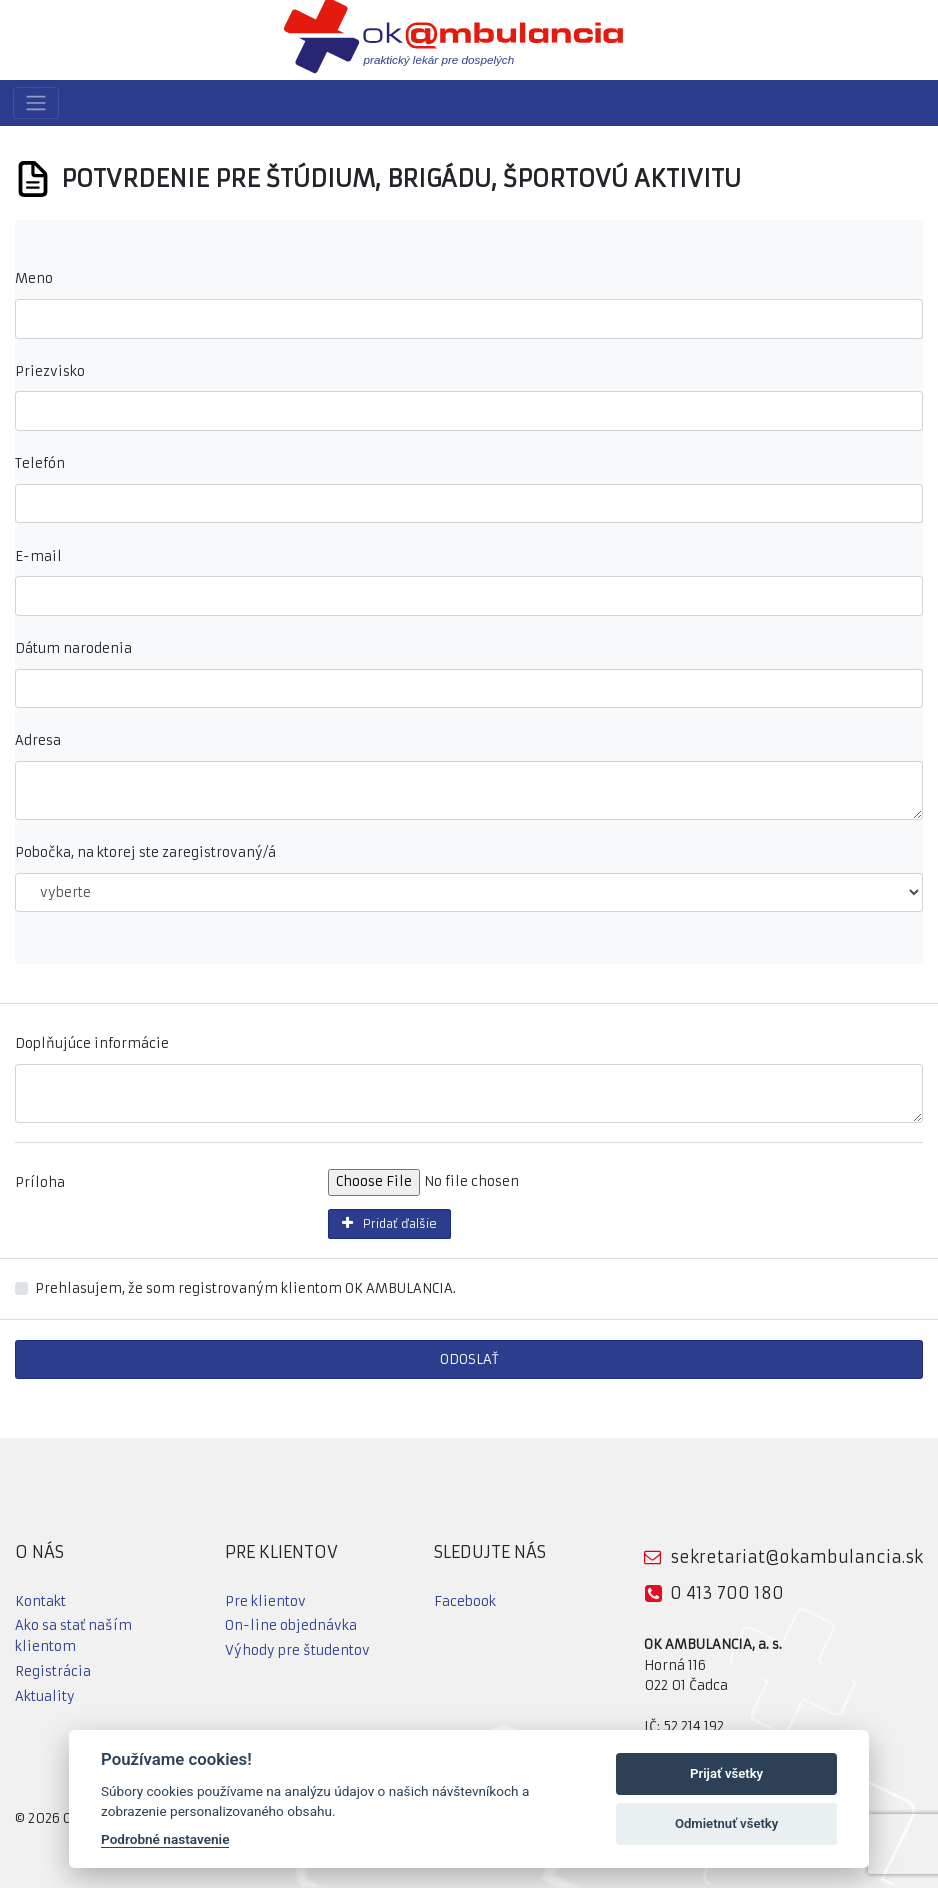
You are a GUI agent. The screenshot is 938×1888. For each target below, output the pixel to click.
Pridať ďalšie (386, 1223)
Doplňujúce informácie (92, 1043)
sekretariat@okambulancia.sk (796, 1557)
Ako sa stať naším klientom (73, 1636)
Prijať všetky (726, 1773)
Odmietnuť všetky (726, 1823)
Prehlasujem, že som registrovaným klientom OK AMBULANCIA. (245, 1288)
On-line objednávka (291, 1625)
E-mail (38, 556)
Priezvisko (50, 371)
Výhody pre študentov (297, 1650)
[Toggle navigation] (36, 103)
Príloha (40, 1182)
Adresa (38, 740)
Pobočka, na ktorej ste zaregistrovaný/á (145, 852)
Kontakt (40, 1601)
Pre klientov (265, 1601)
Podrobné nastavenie (165, 1839)
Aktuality (45, 1696)
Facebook (465, 1601)
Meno (34, 278)
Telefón (40, 463)
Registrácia (53, 1671)
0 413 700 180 (727, 1593)
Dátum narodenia (73, 648)
